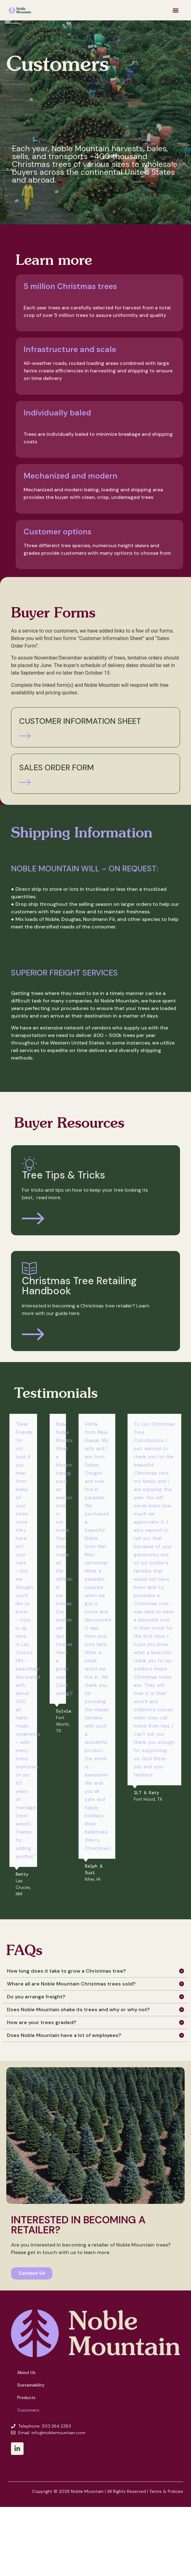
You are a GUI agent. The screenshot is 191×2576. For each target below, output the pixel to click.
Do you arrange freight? (36, 1996)
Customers (28, 2410)
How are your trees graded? (41, 2022)
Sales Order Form (56, 767)
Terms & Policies (166, 2491)
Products (26, 2397)
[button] (175, 10)
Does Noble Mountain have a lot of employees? (64, 2035)
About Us (26, 2372)
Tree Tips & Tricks (63, 1175)
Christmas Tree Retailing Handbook (79, 1285)
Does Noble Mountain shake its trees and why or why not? (78, 2009)
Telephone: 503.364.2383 (44, 2426)
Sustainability (30, 2385)
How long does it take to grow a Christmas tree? (66, 1971)
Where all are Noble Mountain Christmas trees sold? (71, 1983)
